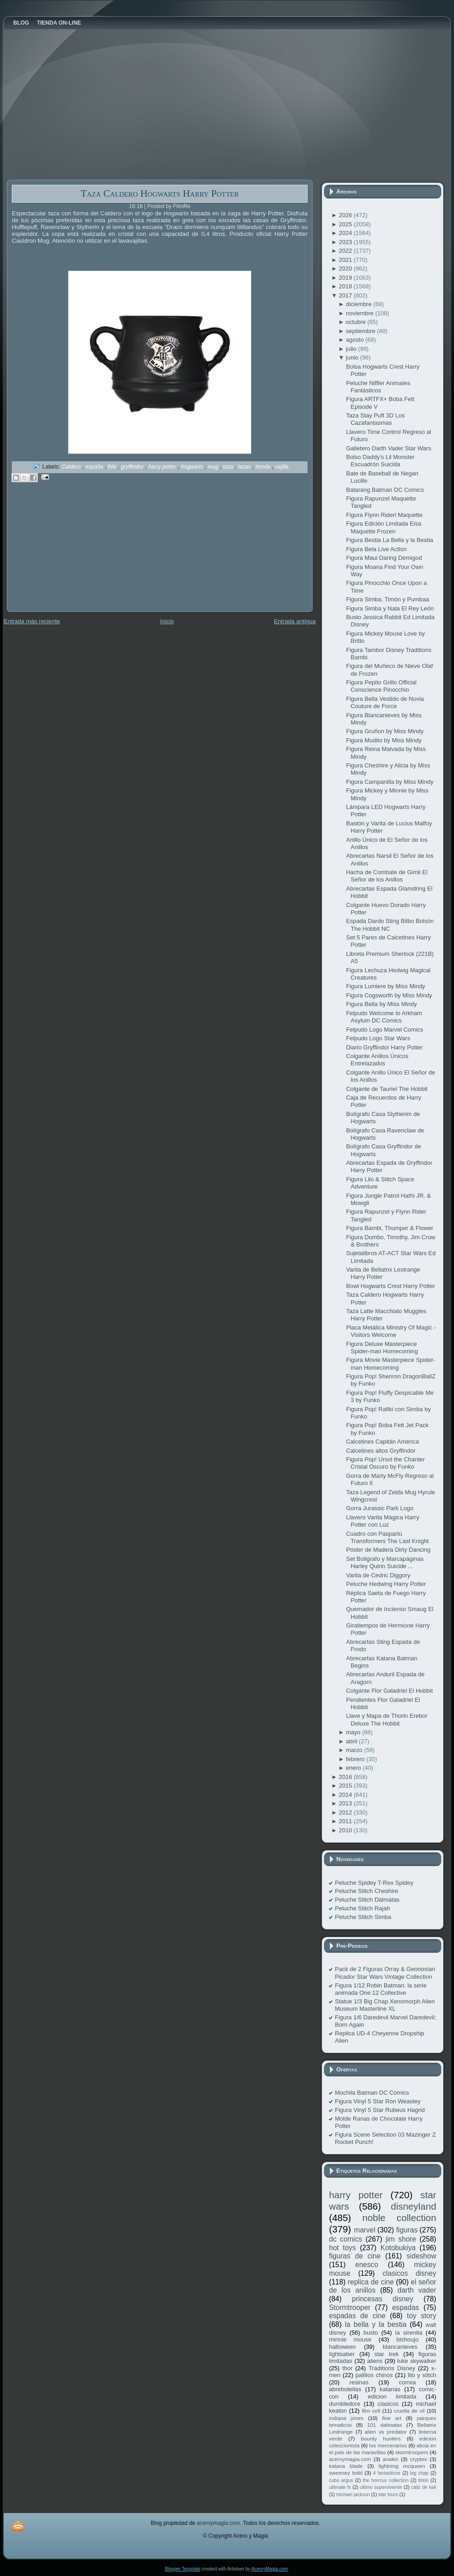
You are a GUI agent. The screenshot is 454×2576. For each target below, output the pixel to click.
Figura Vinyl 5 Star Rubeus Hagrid (380, 2110)
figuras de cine (355, 2256)
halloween (342, 2346)
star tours (388, 2494)
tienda (264, 467)
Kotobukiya (398, 2248)
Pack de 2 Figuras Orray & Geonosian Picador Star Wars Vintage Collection (385, 1973)
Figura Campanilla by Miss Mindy (389, 781)
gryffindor (133, 467)
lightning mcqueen (402, 2466)
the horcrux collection (386, 2480)
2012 (346, 1812)
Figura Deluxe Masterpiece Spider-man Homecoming (381, 1347)
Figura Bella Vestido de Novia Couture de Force (385, 702)
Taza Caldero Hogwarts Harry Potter (160, 193)
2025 (346, 224)
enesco (366, 2264)
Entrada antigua (295, 621)
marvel (365, 2230)
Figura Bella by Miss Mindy (381, 1004)
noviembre (360, 313)
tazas (245, 467)
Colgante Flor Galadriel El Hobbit (389, 1690)
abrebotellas (345, 2389)
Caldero (72, 467)
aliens (374, 2360)
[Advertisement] (75, 553)
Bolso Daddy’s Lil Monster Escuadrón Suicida (380, 461)
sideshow (421, 2256)
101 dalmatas (384, 2425)
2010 (346, 1830)
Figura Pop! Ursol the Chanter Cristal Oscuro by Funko (385, 1463)
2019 (346, 277)
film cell (371, 2411)
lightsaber (342, 2354)
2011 (346, 1821)
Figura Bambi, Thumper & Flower (390, 1228)
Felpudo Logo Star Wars (378, 1038)
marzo (355, 1750)
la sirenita (408, 2332)
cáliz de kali (423, 2487)
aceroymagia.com (350, 2459)
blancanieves (400, 2346)
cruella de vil (409, 2411)
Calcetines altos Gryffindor (380, 1450)
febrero (356, 1759)
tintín (423, 2480)
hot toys (342, 2248)
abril (352, 1741)
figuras (406, 2230)
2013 (346, 1803)
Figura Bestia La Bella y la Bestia (389, 540)
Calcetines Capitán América (382, 1441)
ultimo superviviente (381, 2487)
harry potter (163, 467)
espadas (405, 2307)
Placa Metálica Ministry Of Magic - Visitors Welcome (391, 1331)
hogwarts (192, 467)
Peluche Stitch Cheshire (366, 1891)
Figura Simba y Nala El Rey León (389, 608)
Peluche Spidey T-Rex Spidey (374, 1882)
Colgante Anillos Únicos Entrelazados (377, 1060)
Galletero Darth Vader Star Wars (388, 448)
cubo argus (341, 2480)
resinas (359, 2382)
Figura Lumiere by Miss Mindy (385, 986)
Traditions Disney (392, 2368)
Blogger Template (182, 2568)
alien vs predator (386, 2432)
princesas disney (382, 2299)
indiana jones (346, 2418)
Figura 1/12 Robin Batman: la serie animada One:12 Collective (381, 1989)
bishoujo (407, 2339)
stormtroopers (411, 2452)
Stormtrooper (350, 2307)
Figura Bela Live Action (376, 549)
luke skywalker (416, 2360)
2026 (346, 215)
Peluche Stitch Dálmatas (367, 1899)
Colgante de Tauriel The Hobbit (387, 1088)
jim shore (401, 2239)
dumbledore (344, 2403)
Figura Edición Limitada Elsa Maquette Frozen (383, 527)
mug (214, 467)
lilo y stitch (422, 2375)
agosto (355, 339)
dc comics (345, 2239)
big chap (419, 2473)
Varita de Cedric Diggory (378, 1575)
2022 (346, 250)
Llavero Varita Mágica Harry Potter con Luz (382, 1521)
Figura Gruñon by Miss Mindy (384, 731)
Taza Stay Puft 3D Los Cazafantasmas (375, 419)
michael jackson (353, 2494)
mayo (354, 1732)
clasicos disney (409, 2273)
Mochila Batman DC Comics (372, 2092)
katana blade (346, 2466)
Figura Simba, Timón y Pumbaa (387, 599)
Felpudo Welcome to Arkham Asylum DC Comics (384, 1017)
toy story (421, 2316)
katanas (390, 2389)
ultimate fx (340, 2487)
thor (347, 2368)
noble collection (399, 2217)
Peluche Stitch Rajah (362, 1908)
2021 (346, 259)
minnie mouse (350, 2339)
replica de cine (371, 2282)
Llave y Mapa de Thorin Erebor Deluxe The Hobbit (386, 1719)
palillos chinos (374, 2375)
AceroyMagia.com (269, 2568)
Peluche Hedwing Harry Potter (386, 1583)
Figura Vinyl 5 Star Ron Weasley (377, 2101)
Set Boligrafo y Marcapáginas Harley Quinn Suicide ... (384, 1562)
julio (352, 348)
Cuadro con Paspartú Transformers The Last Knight (387, 1537)
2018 (346, 286)
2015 (346, 1785)
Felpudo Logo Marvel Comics (384, 1029)
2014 (346, 1794)
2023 (346, 242)
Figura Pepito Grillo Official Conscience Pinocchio (381, 686)
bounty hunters (381, 2438)
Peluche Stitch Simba (363, 1917)
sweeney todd (345, 2473)
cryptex (418, 2459)
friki (113, 467)
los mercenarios (388, 2445)
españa (95, 467)
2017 (346, 295)
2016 (346, 1776)
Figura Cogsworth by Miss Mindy (389, 995)
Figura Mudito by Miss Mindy (383, 740)
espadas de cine (357, 2316)
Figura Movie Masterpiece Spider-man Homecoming (390, 1363)
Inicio (167, 621)
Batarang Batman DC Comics (385, 489)
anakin (390, 2459)
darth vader (416, 2290)
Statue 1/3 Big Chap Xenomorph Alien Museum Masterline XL (385, 2005)
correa (407, 2382)
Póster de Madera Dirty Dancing (388, 1549)
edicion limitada (392, 2396)
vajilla (281, 467)
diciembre (359, 304)
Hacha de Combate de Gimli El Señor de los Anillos (386, 876)
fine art (391, 2418)
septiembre (361, 331)
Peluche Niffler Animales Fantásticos (378, 387)
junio (353, 357)
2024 (346, 232)
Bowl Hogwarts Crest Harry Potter (390, 1286)
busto (370, 2332)
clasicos (387, 2403)
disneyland (413, 2206)
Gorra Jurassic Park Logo (379, 1508)
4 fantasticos (387, 2473)
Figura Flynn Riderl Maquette (384, 514)
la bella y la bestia (376, 2324)
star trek (387, 2354)
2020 (346, 268)
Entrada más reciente (32, 621)
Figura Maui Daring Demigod (384, 557)
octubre (356, 321)
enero (354, 1767)
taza (229, 467)
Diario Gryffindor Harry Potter (384, 1047)
